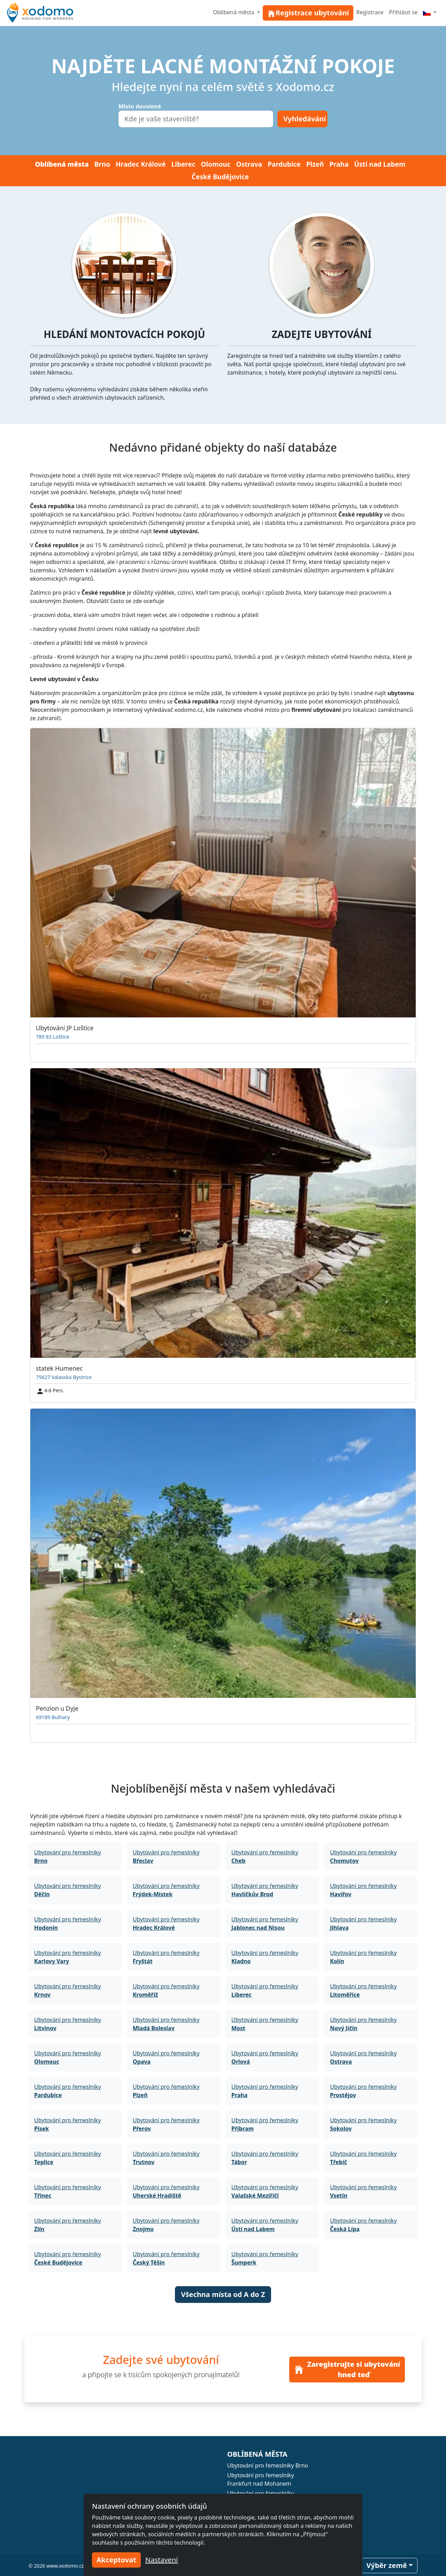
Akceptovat (116, 2559)
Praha (338, 164)
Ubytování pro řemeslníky (67, 1856)
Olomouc (216, 164)
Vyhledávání (304, 118)
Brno (102, 164)
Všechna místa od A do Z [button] (223, 2294)
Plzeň (315, 164)
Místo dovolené (139, 106)
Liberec (183, 164)
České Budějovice (220, 176)
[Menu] (429, 12)
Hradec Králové (141, 164)
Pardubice (284, 164)
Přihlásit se (403, 12)
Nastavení (161, 2559)
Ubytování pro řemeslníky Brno (267, 2465)
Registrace (369, 12)
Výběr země (387, 2565)
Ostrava (249, 164)
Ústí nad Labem (379, 164)
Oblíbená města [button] (234, 12)
